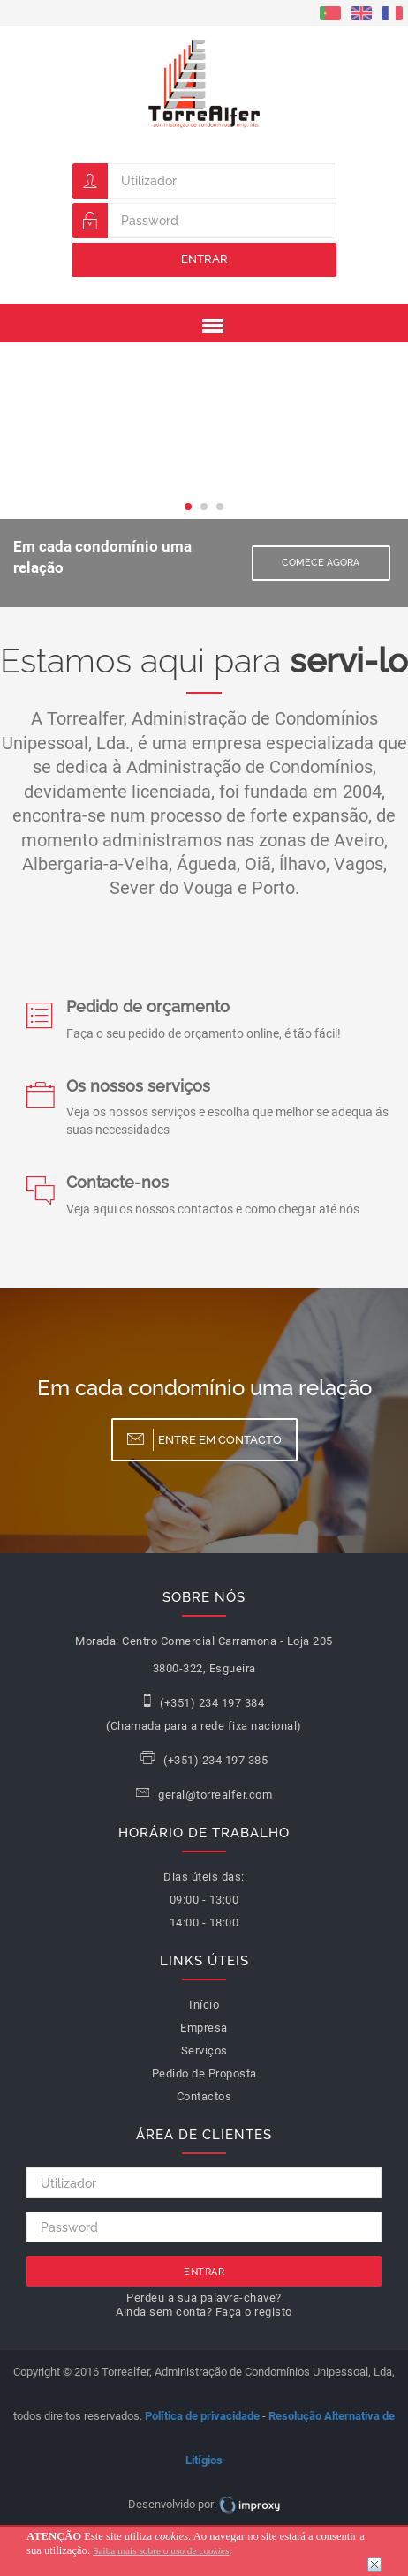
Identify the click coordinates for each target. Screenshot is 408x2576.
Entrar (204, 259)
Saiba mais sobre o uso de (161, 2550)
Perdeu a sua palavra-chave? (204, 2297)
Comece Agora (320, 562)
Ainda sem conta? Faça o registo (204, 2311)
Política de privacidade (202, 2415)
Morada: (97, 1641)
